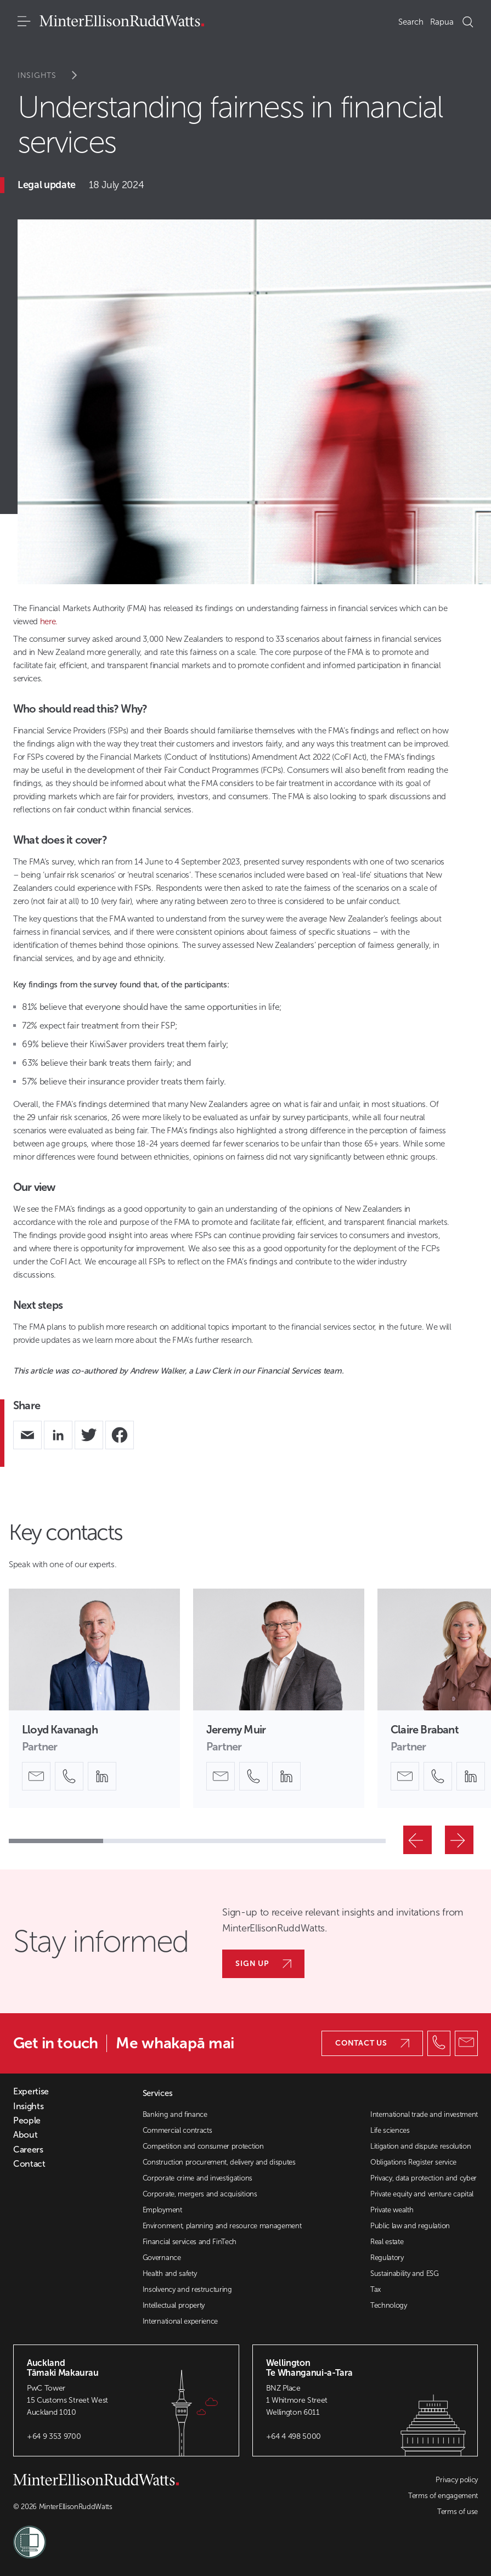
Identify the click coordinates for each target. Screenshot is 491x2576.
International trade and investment (424, 2114)
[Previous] (417, 1840)
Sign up (263, 1963)
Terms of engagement (443, 2496)
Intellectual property (174, 2305)
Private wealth (392, 2210)
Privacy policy (457, 2480)
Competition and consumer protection (203, 2146)
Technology (388, 2305)
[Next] (459, 1840)
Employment (162, 2210)
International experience (180, 2321)
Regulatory (387, 2257)
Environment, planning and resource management (222, 2226)
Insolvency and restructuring (187, 2289)
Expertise (31, 2092)
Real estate (386, 2242)
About (25, 2135)
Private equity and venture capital (421, 2194)
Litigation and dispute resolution (420, 2146)
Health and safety (170, 2273)
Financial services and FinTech (189, 2242)
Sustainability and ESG (404, 2273)
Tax (375, 2289)
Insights (55, 75)
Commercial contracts (177, 2130)
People (27, 2121)
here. (49, 621)
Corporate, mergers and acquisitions (200, 2194)
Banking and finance (175, 2114)
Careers (28, 2150)
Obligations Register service (413, 2162)
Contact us (372, 2043)
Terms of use (457, 2511)
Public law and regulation (410, 2226)
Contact (29, 2164)
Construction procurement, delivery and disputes (219, 2162)
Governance (162, 2257)
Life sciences (390, 2130)
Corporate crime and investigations (197, 2178)
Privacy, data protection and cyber (423, 2178)
